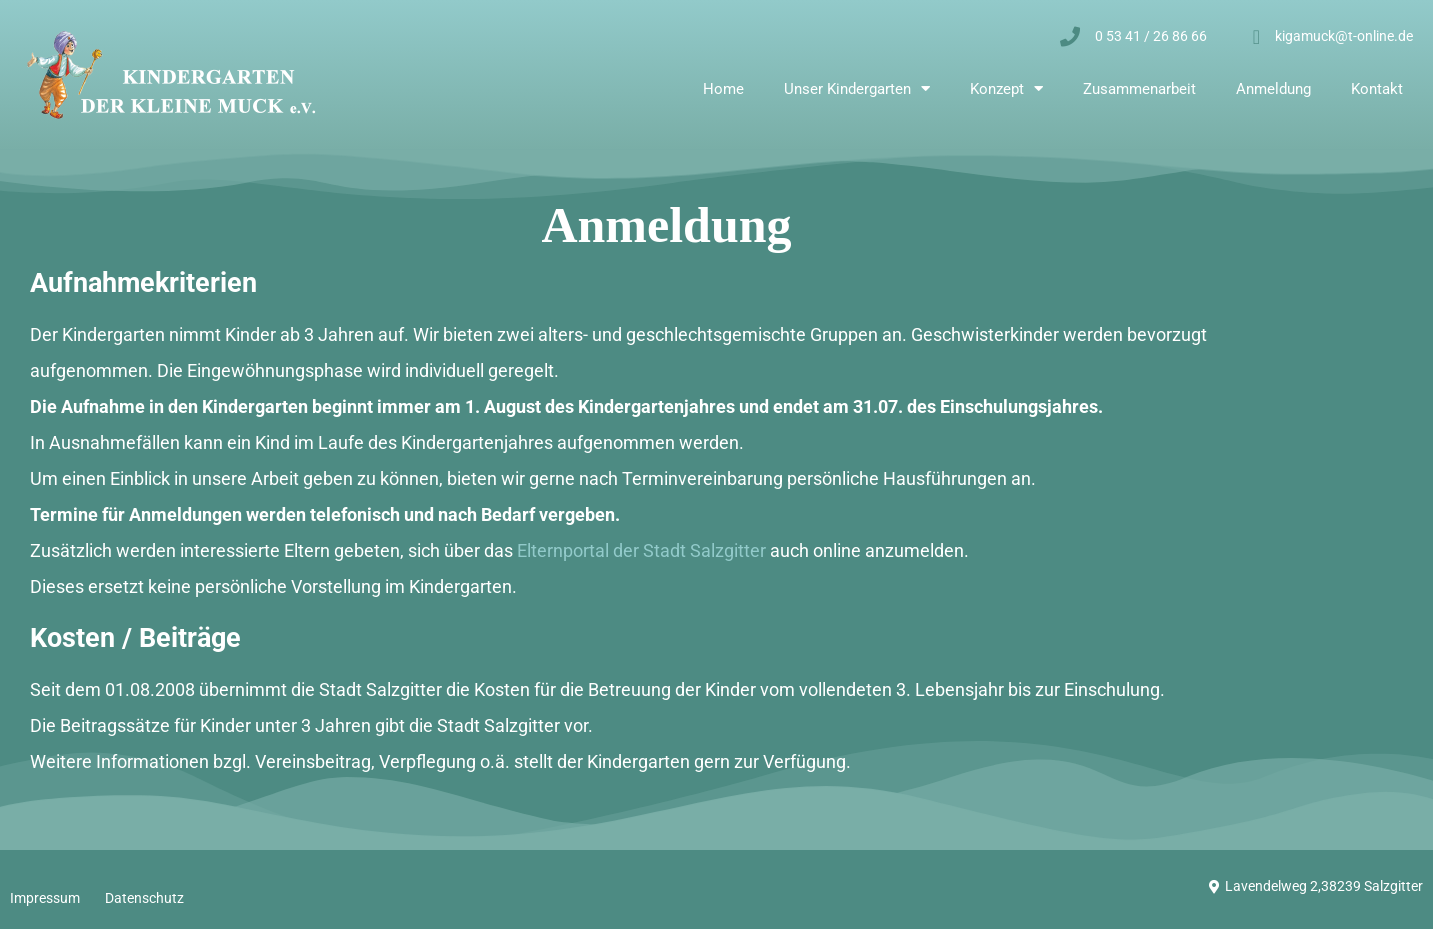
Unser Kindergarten (857, 88)
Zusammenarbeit (1139, 89)
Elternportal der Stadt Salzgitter (641, 550)
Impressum (45, 898)
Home (723, 89)
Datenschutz (144, 898)
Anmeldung (1273, 89)
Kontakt (1377, 89)
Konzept (1006, 88)
